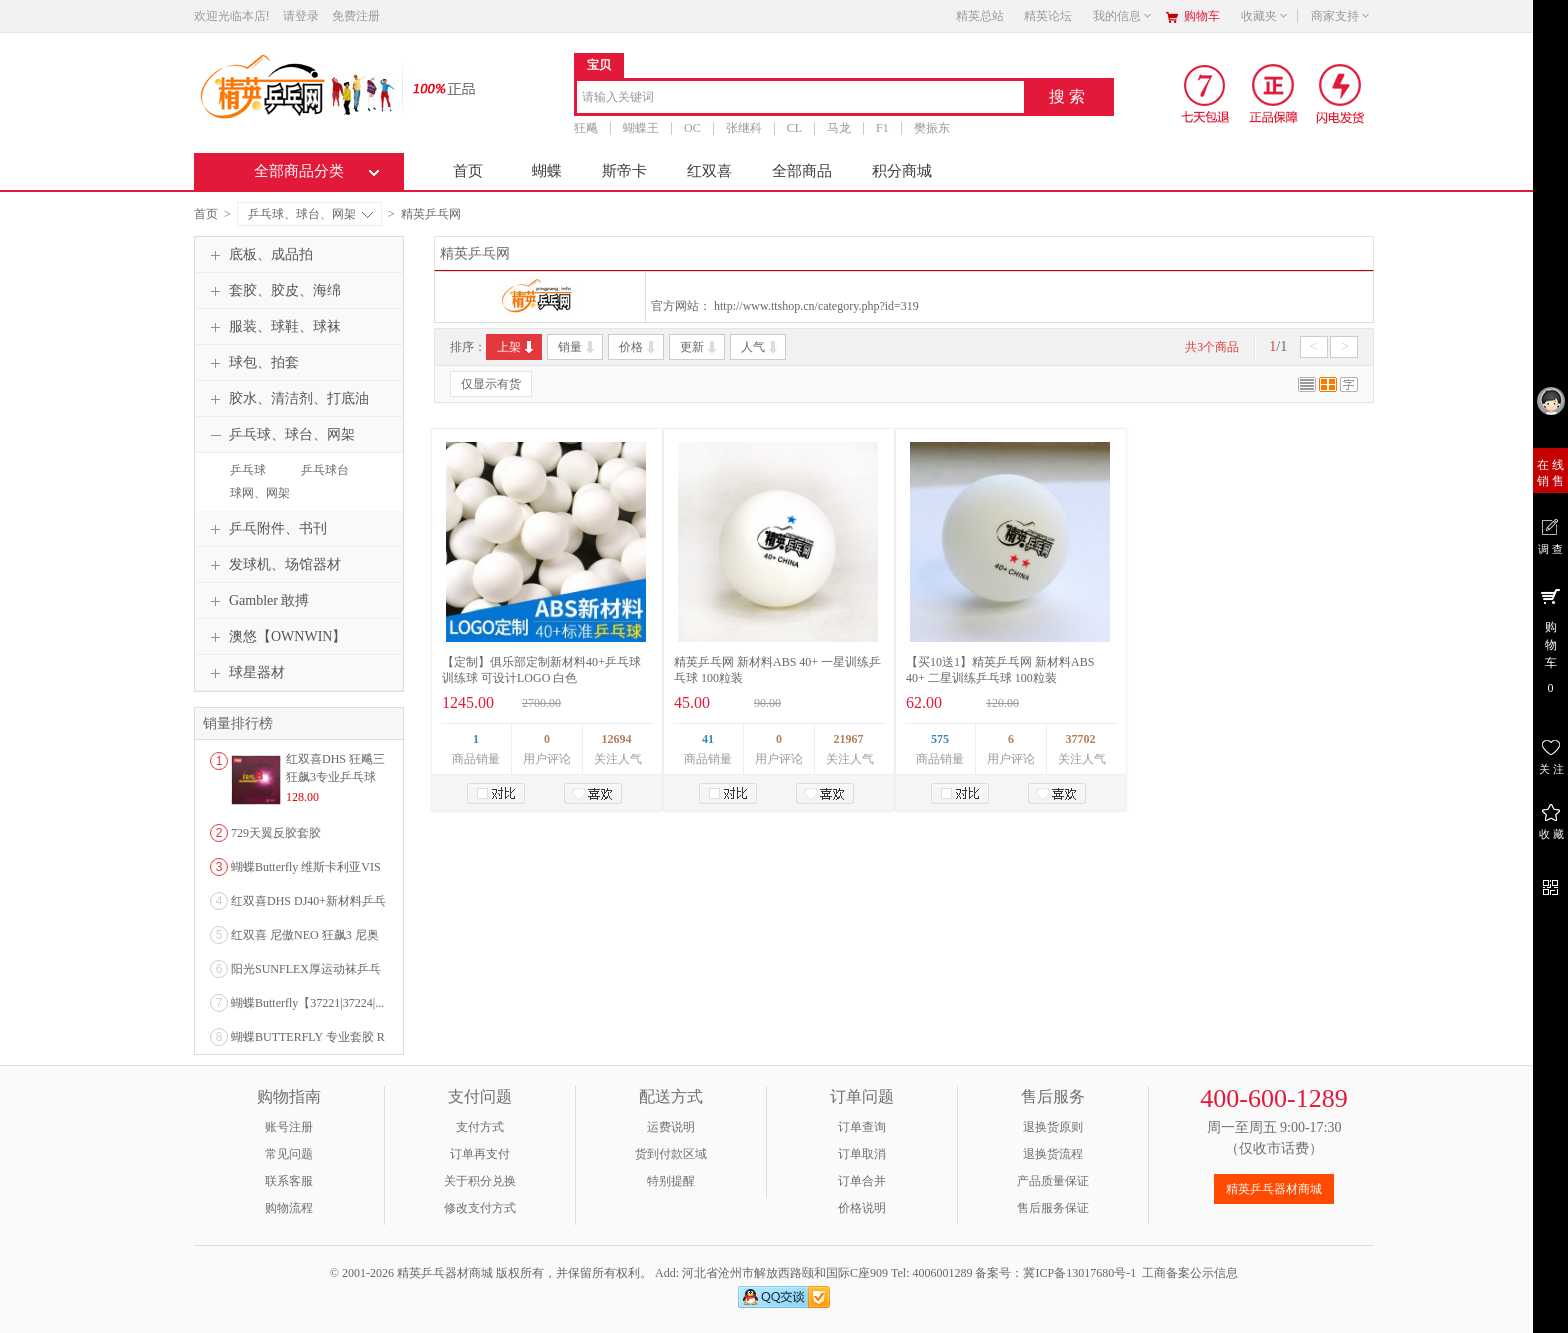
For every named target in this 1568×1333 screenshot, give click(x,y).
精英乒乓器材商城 (1274, 1189)
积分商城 (902, 171)
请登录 (301, 16)
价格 (638, 347)
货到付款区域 (671, 1154)
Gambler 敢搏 (257, 601)
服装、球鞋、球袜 (273, 327)
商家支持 (1341, 16)
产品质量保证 (1053, 1181)
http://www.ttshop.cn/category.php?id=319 (816, 306)
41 (708, 739)
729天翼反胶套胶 (276, 833)
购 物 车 (1550, 640)
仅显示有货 (491, 384)
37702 (1081, 739)
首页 (468, 171)
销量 (577, 347)
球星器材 (245, 673)
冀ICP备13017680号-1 (1079, 1273)
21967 (849, 739)
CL (794, 128)
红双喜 (709, 171)
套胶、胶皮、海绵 (273, 291)
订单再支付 (480, 1154)
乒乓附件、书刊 (266, 529)
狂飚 (586, 128)
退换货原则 (1053, 1127)
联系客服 (289, 1181)
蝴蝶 (547, 171)
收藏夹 (1265, 16)
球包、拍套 (252, 363)
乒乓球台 (325, 470)
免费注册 (356, 16)
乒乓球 (248, 470)
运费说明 (671, 1127)
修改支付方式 (480, 1208)
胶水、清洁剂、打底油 (287, 399)
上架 (516, 347)
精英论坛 (1048, 16)
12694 (617, 739)
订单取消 (862, 1154)
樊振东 (932, 128)
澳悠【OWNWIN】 (275, 637)
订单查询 (862, 1127)
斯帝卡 (624, 171)
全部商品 (802, 171)
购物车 (1202, 16)
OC (692, 128)
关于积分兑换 (480, 1181)
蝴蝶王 (641, 128)
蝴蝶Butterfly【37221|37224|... (307, 1003)
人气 (760, 347)
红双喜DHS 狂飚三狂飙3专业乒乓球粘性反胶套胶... (335, 777)
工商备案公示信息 (1190, 1273)
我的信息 (1123, 16)
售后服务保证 (1053, 1208)
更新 (699, 347)
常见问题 (289, 1154)
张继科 (744, 128)
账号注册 (289, 1127)
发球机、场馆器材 (273, 565)
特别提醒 (671, 1181)
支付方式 (480, 1127)
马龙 (839, 128)
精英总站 (980, 16)
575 (940, 739)
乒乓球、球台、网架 (310, 214)
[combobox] (800, 98)
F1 (882, 128)
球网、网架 (260, 493)
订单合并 (862, 1181)
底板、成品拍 (259, 255)
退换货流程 (1053, 1154)
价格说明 (862, 1208)
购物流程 (289, 1208)
